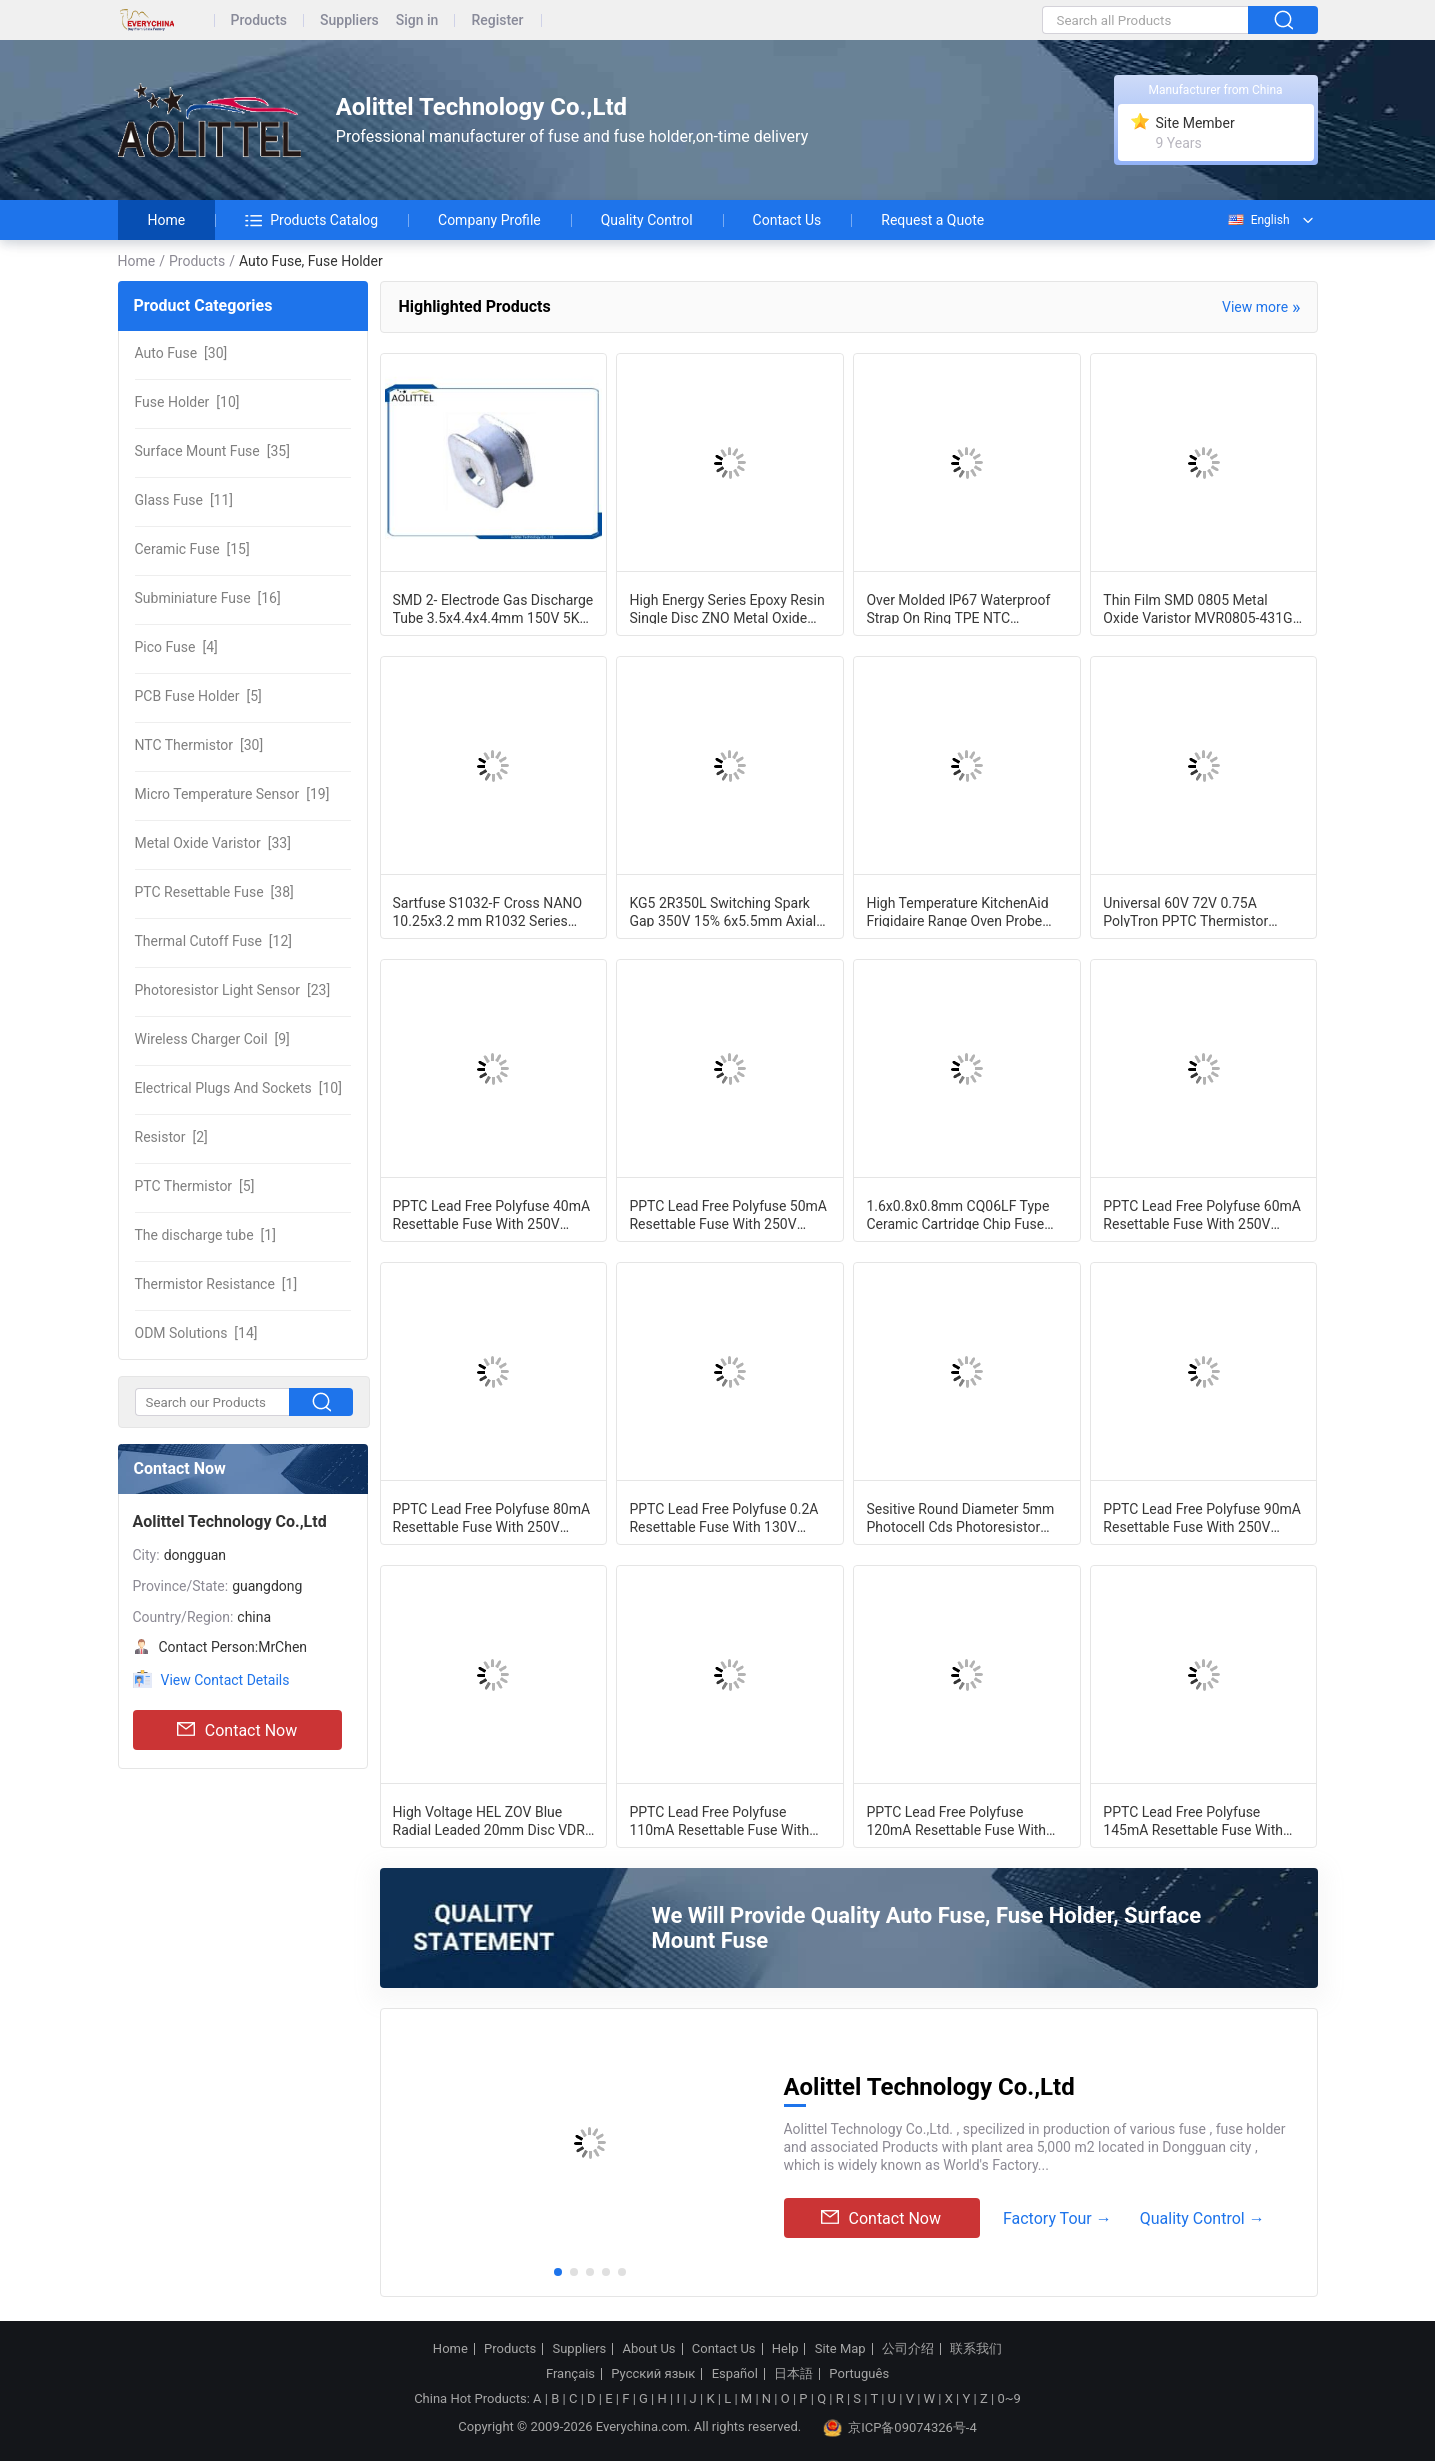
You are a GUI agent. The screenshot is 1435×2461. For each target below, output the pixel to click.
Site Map (840, 2349)
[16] (208, 598)
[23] (233, 990)
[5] (198, 696)
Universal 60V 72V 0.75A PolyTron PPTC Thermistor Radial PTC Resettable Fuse (1188, 911)
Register (497, 20)
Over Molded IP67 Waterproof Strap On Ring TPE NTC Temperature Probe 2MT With (958, 608)
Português (859, 2374)
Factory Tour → (1057, 2218)
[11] (184, 500)
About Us (649, 2349)
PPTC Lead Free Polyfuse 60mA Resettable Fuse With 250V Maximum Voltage (1202, 1214)
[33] (213, 843)
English (1258, 220)
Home (167, 220)
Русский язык (653, 2374)
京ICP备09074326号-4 (900, 2428)
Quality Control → (1202, 2218)
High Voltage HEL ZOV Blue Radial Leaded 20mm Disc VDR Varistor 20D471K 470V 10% (489, 1820)
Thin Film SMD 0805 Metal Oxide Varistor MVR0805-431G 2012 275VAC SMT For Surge (1197, 608)
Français (570, 2374)
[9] (212, 1039)
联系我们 (976, 2349)
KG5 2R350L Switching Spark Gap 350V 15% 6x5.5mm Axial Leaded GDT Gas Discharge (722, 911)
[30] (181, 353)
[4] (176, 647)
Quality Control (647, 220)
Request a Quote (932, 220)
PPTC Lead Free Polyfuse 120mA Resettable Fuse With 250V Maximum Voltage (956, 1820)
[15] (192, 549)
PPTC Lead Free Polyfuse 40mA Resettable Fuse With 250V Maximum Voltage (492, 1214)
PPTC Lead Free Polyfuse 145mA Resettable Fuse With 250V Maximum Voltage (1193, 1820)
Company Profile (489, 220)
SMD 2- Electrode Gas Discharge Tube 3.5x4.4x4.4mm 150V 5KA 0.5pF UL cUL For (493, 608)
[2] (171, 1137)
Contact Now (237, 1730)
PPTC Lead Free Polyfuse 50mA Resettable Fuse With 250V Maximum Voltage (728, 1214)
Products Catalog (311, 220)
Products (259, 20)
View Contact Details (225, 1680)
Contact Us (787, 220)
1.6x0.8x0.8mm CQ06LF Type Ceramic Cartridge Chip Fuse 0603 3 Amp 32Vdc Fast (957, 1214)
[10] (187, 402)
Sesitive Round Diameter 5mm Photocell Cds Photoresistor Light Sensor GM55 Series (960, 1517)
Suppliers (349, 20)
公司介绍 (908, 2349)
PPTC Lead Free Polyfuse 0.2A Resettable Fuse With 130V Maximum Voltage (723, 1517)
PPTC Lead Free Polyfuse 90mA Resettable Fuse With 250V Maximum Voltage (1202, 1517)
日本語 (793, 2374)
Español (735, 2374)
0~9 (1008, 2398)
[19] (232, 794)
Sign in (417, 20)
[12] (214, 941)
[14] (196, 1333)
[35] (212, 451)
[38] (214, 892)
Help (785, 2349)
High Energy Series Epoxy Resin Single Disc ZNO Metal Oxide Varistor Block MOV (726, 608)
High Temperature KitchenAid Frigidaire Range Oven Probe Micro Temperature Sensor (957, 911)
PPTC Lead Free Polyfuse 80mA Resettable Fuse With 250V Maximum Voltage (492, 1517)
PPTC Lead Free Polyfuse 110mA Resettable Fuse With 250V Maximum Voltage (719, 1820)
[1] (205, 1235)
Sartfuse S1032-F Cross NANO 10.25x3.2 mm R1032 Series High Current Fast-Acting (488, 911)
